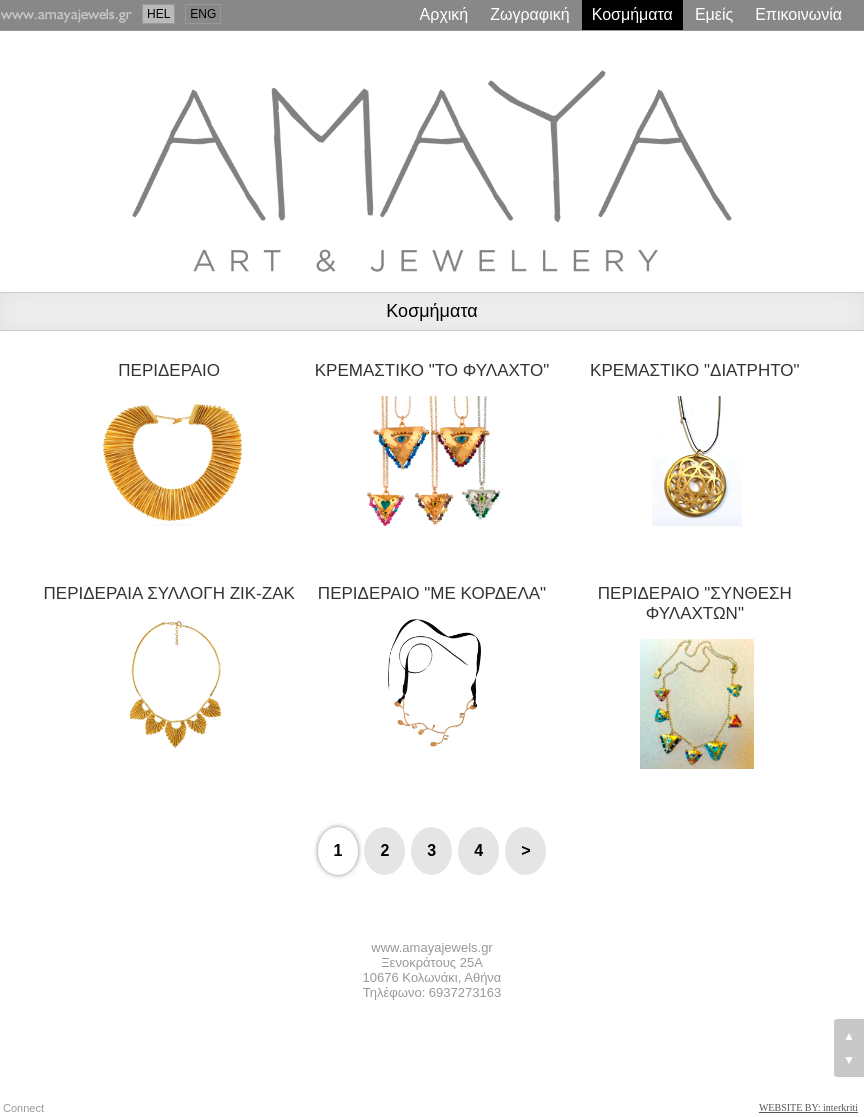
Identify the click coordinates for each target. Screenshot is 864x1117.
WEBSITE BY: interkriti (808, 1107)
